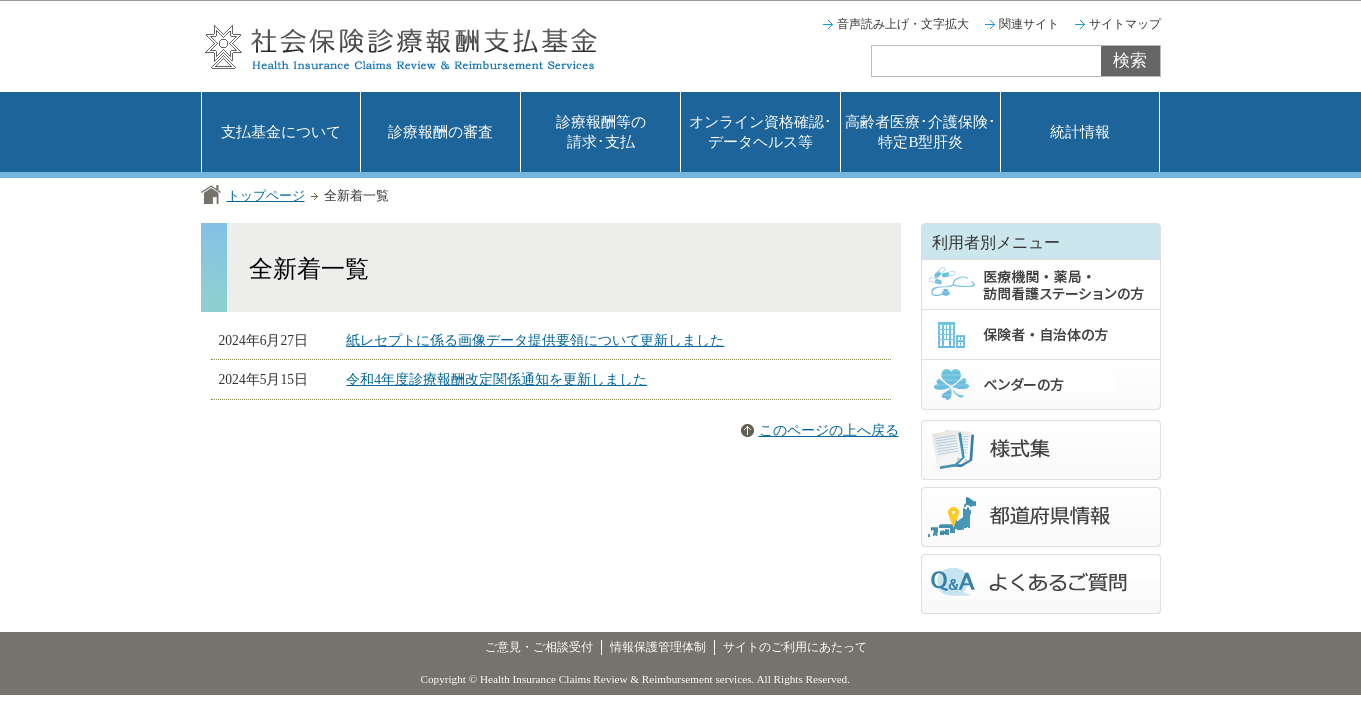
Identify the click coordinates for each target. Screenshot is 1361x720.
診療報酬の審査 (440, 132)
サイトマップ (1125, 24)
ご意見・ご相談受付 (539, 647)
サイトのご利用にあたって (795, 647)
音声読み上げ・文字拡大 (903, 24)
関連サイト (1029, 24)
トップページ (266, 195)
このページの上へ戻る (829, 430)
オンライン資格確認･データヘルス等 (760, 132)
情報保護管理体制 (658, 647)
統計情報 (1080, 132)
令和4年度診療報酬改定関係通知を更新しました (496, 379)
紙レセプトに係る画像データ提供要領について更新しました (535, 340)
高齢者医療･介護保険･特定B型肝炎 (920, 132)
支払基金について (281, 132)
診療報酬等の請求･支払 (601, 132)
